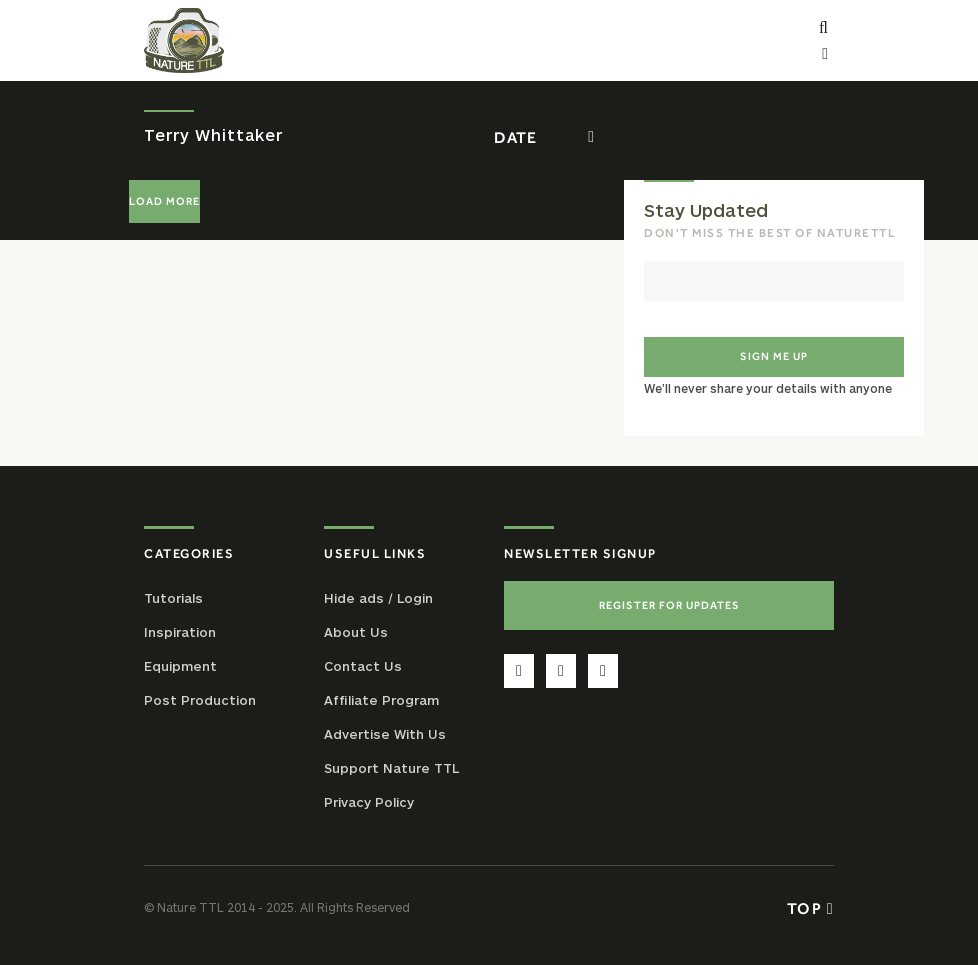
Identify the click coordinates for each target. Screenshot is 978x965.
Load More (164, 201)
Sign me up (774, 356)
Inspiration (180, 632)
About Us (356, 632)
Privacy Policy (369, 802)
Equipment (180, 666)
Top (810, 908)
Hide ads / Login (378, 598)
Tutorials (173, 598)
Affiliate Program (381, 700)
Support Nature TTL (391, 768)
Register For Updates (669, 605)
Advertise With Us (385, 734)
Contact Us (363, 666)
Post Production (200, 700)
